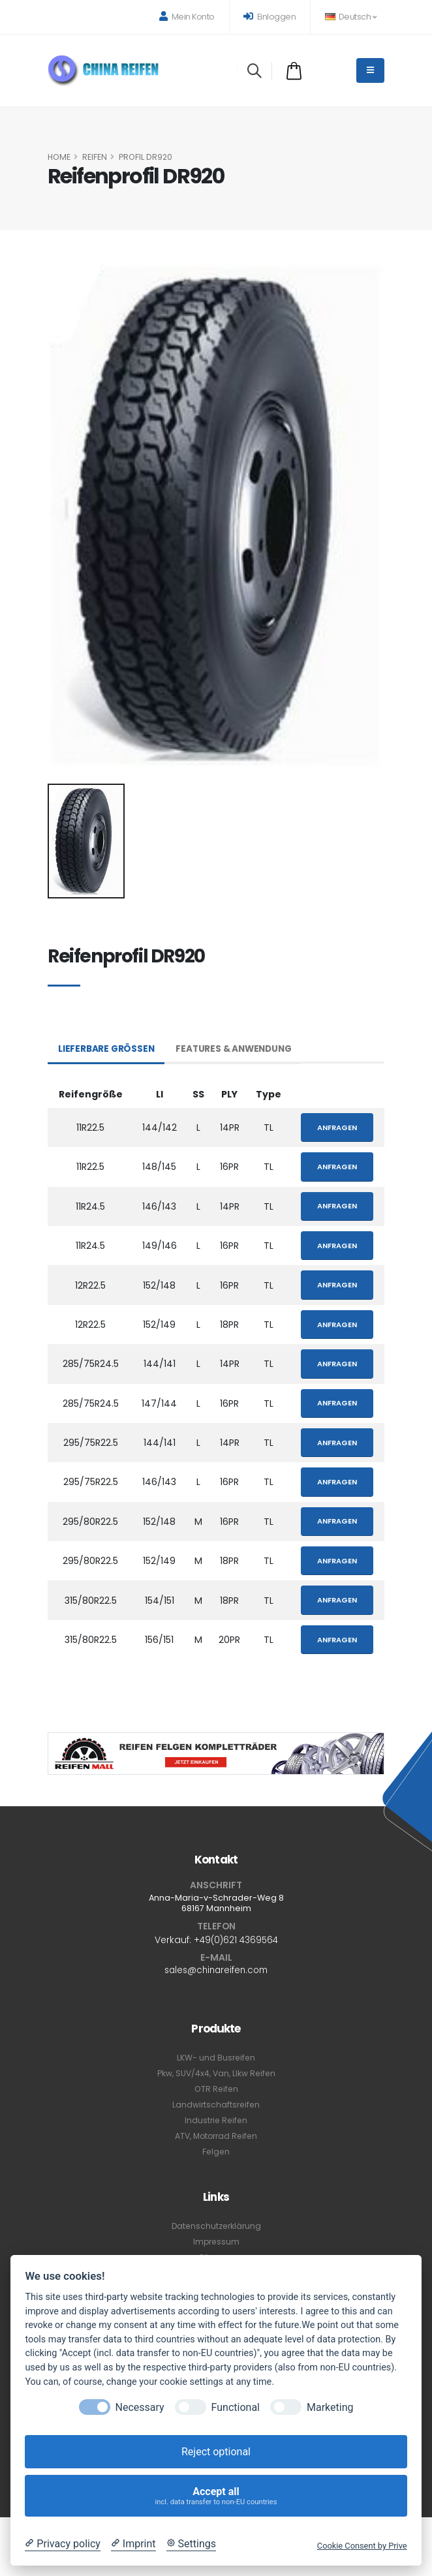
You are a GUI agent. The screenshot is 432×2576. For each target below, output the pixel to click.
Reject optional (216, 2452)
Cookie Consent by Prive (362, 2546)
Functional (235, 2407)
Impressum (216, 2241)
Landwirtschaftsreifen (216, 2104)
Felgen (216, 2151)
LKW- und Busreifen (216, 2057)
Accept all (216, 2496)
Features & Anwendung (237, 1049)
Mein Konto (187, 16)
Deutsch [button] (350, 16)
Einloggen (269, 16)
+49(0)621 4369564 (236, 1939)
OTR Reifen (216, 2088)
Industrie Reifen (216, 2120)
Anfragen (337, 1127)
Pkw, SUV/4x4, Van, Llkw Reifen (216, 2073)
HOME (59, 156)
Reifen (94, 156)
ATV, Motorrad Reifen (216, 2135)
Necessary (140, 2407)
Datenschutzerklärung (216, 2225)
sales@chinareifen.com (216, 1969)
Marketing (330, 2407)
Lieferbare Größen (107, 1049)
